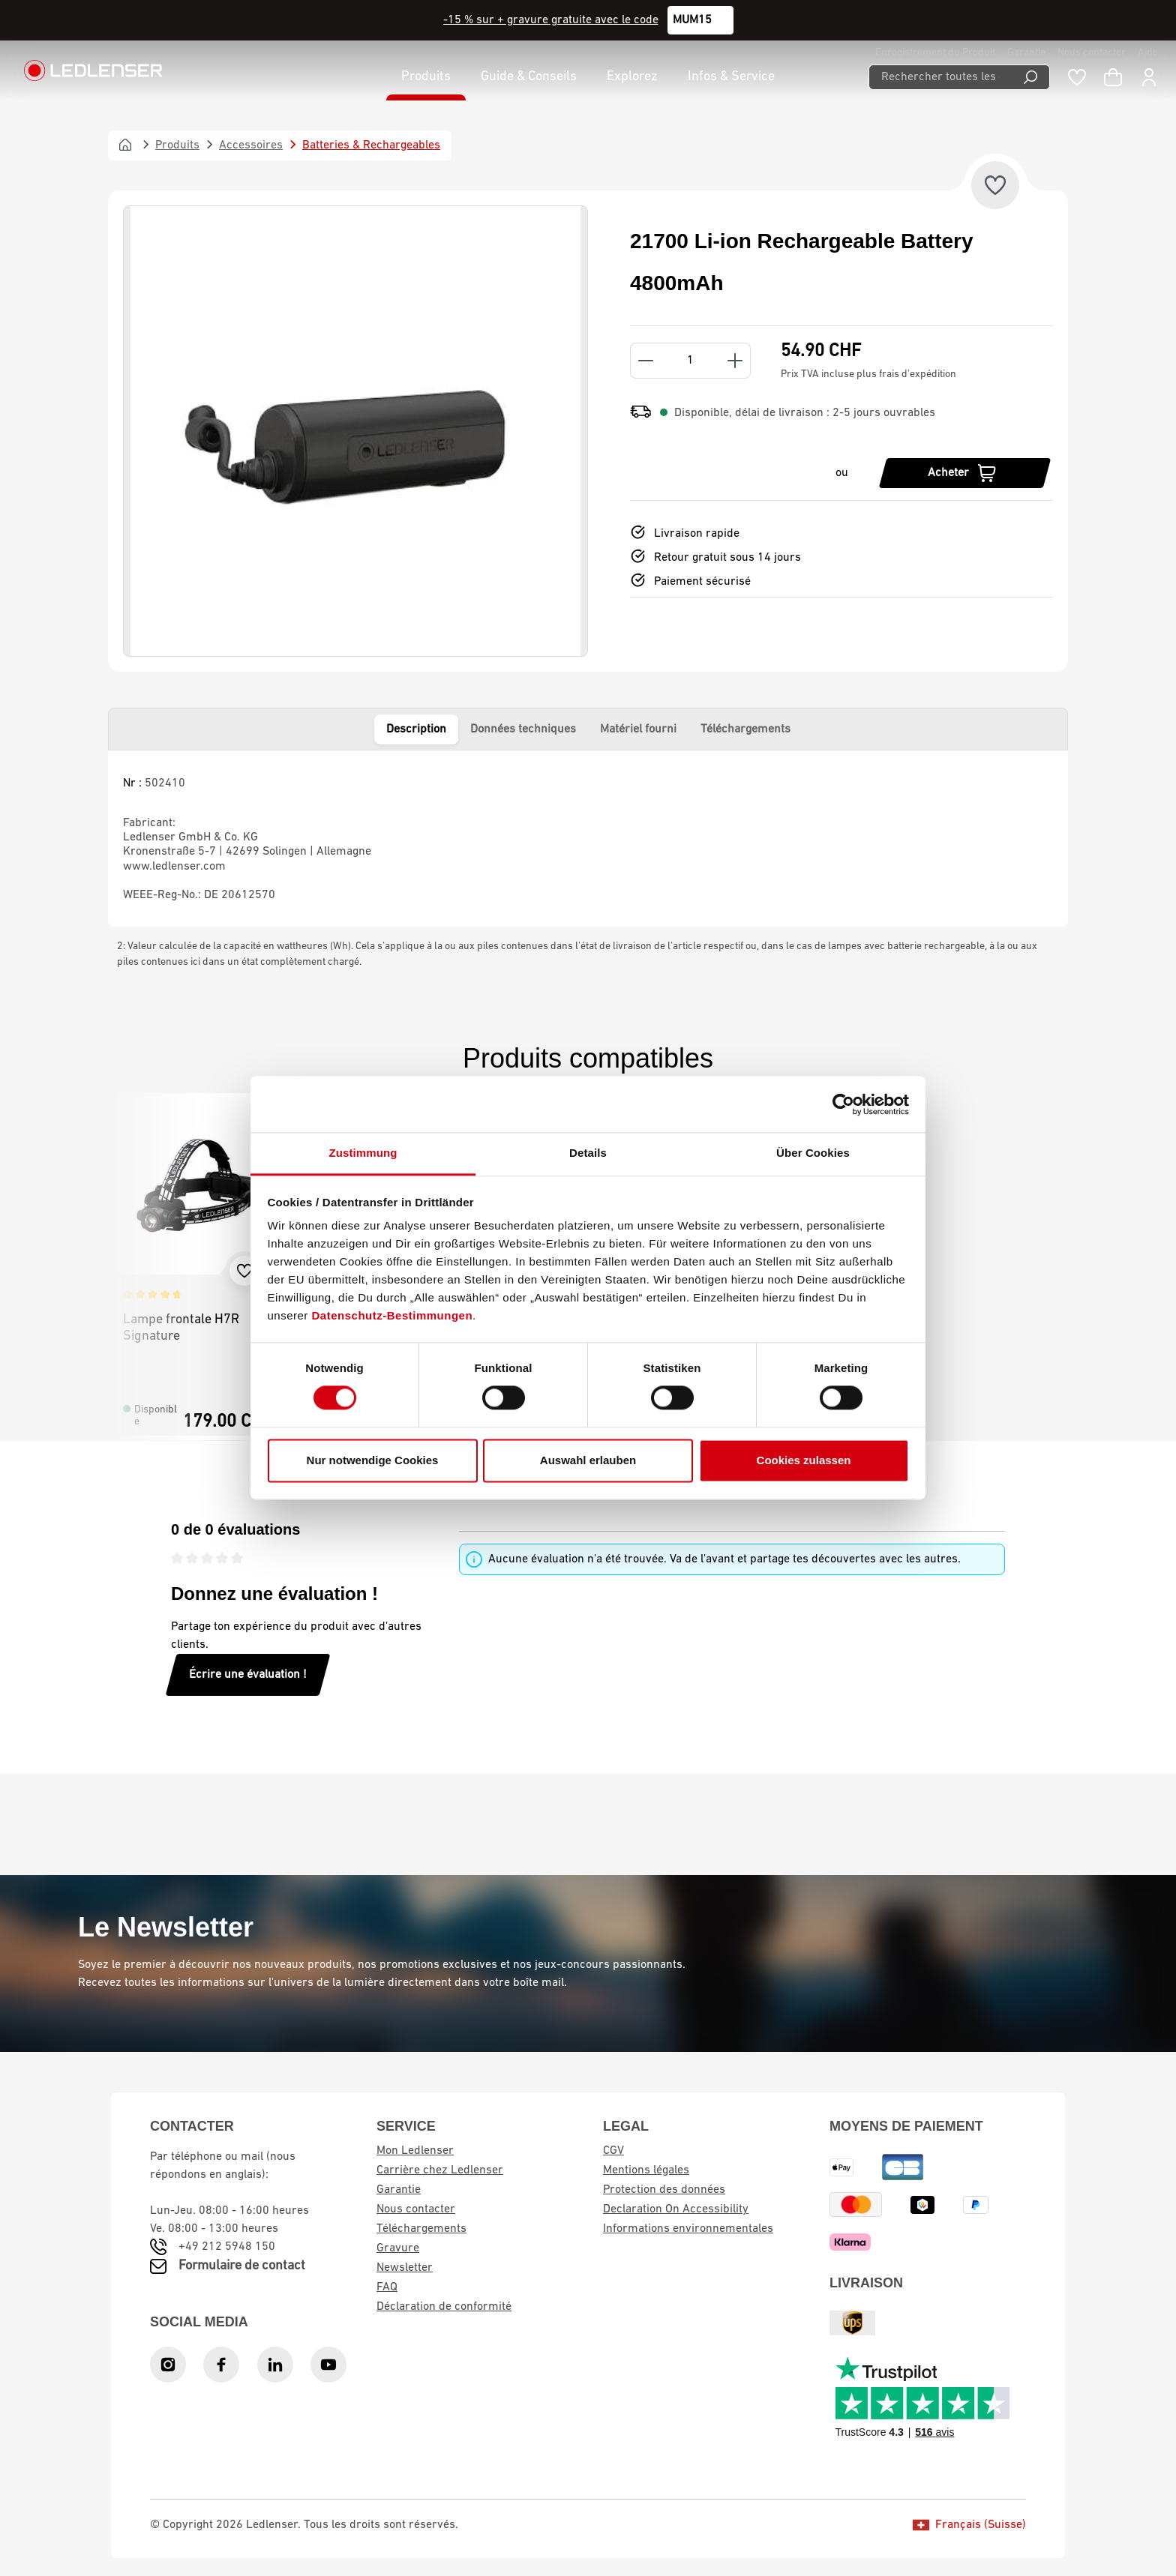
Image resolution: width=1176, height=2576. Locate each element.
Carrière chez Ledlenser (439, 2170)
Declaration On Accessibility (675, 2209)
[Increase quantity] (735, 361)
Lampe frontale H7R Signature (181, 1328)
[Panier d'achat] (1113, 77)
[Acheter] (965, 473)
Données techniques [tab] (523, 729)
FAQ (387, 2287)
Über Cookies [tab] (813, 1152)
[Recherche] (1031, 77)
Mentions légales (646, 2170)
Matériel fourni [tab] (638, 729)
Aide (1148, 52)
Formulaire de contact (241, 2266)
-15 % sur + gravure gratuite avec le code (550, 20)
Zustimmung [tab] (363, 1152)
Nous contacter (1092, 52)
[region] (355, 431)
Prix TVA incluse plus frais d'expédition (868, 374)
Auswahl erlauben (588, 1460)
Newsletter (404, 2268)
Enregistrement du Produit (935, 52)
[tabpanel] (588, 838)
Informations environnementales (688, 2229)
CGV (613, 2151)
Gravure (397, 2248)
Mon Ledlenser (415, 2151)
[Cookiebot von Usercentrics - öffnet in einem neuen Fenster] (843, 1104)
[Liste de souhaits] (1077, 77)
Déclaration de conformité (444, 2307)
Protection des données (664, 2190)
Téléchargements (421, 2229)
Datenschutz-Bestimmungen (392, 1315)
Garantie (1026, 52)
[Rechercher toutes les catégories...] (940, 77)
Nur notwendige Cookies (373, 1460)
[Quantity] (690, 361)
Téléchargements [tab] (745, 729)
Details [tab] (588, 1152)
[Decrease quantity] (645, 361)
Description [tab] (416, 729)
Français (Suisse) (969, 2525)
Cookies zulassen (804, 1460)
